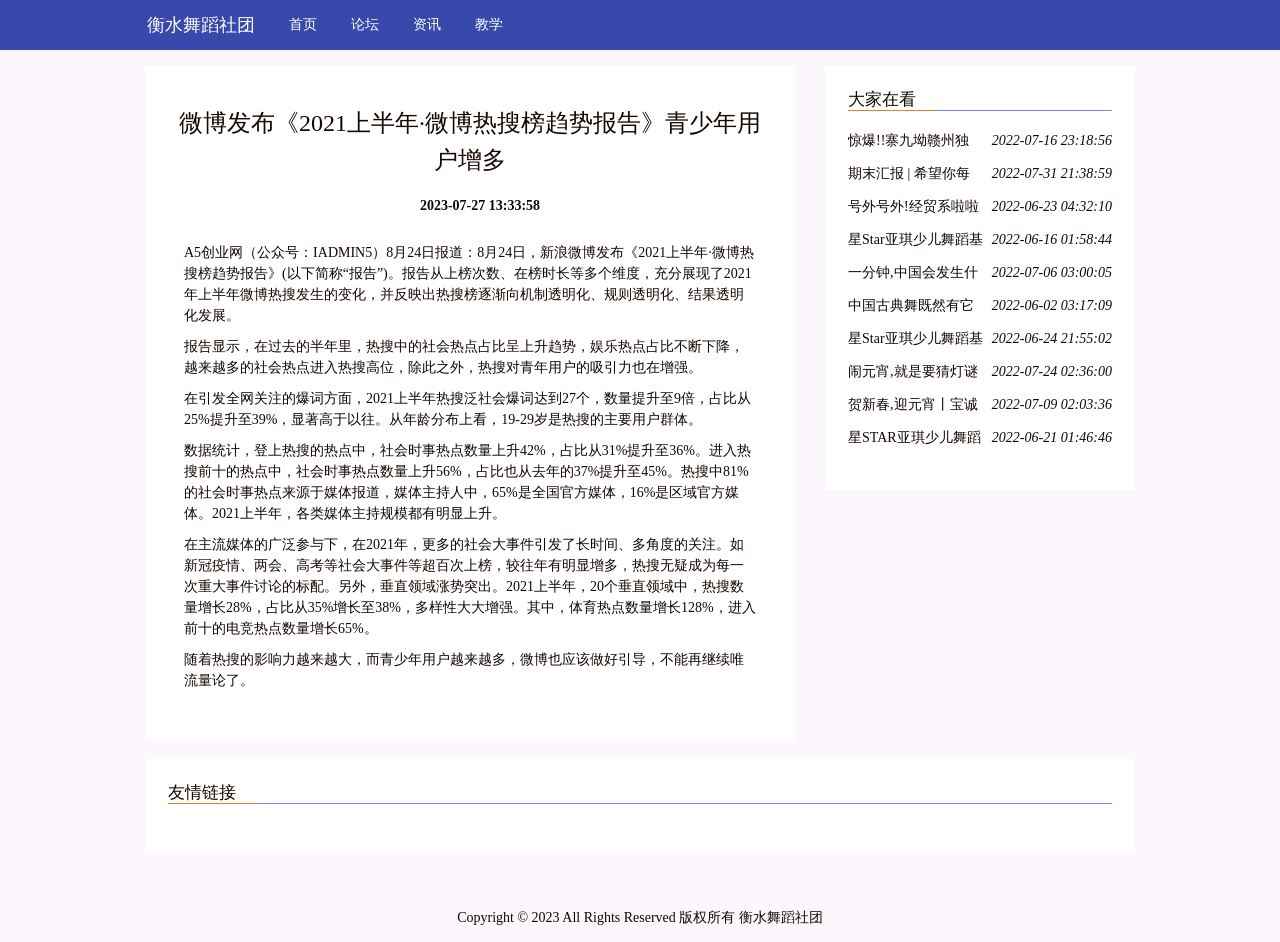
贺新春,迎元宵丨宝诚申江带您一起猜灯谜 (913, 407)
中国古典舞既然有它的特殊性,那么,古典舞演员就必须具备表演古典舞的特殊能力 (914, 308)
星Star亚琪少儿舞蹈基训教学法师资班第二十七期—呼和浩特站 (915, 341)
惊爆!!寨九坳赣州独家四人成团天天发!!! (911, 143)
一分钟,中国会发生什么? (913, 275)
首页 (303, 24)
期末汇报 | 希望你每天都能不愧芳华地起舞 (911, 176)
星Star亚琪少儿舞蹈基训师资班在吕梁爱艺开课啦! (915, 242)
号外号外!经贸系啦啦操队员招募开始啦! (913, 209)
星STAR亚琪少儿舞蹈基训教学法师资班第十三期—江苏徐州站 (914, 440)
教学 (489, 24)
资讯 (427, 24)
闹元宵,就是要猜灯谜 (913, 371)
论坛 (365, 24)
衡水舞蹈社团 (201, 25)
